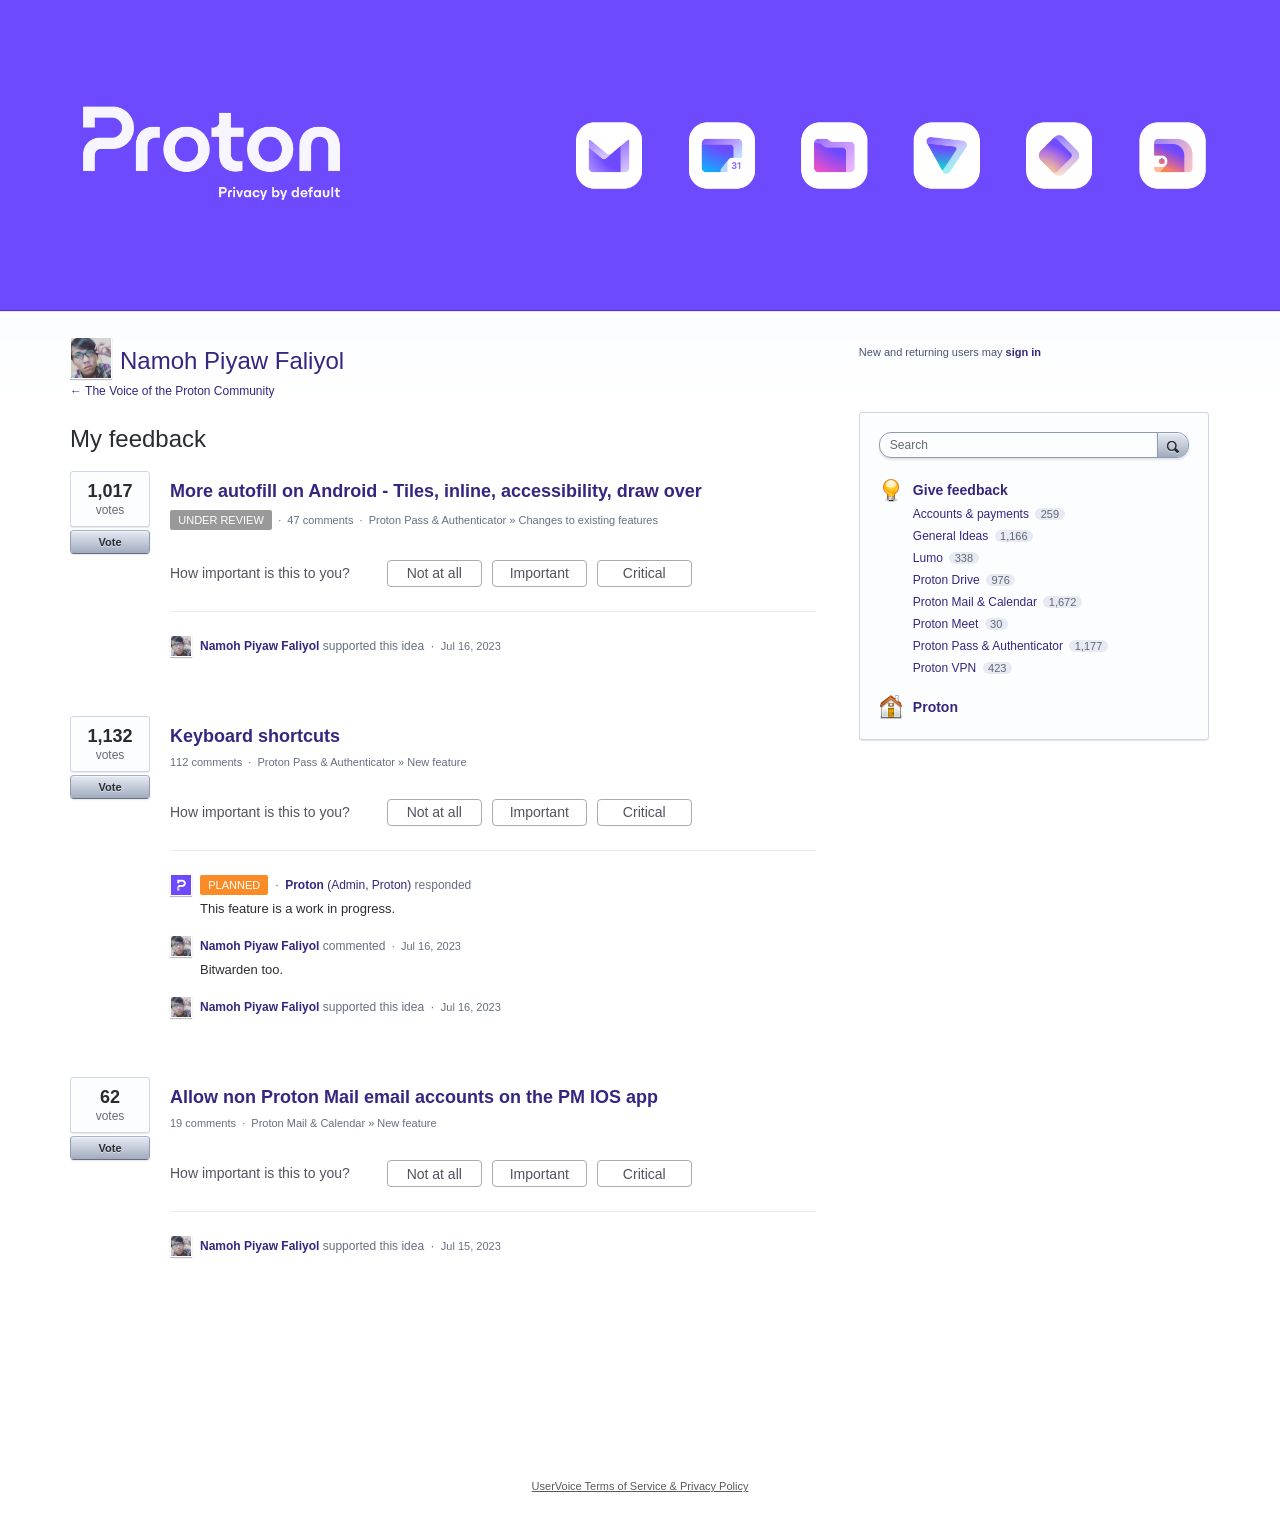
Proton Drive (948, 580)
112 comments (206, 762)
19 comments (203, 1123)
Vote (109, 542)
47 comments (320, 520)
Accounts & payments (972, 514)
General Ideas (952, 536)
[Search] (1173, 444)
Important (548, 576)
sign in (1023, 352)
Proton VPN (946, 668)
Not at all (444, 576)
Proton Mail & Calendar (308, 1123)
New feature (436, 762)
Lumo (929, 558)
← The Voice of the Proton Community (172, 391)
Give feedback (960, 490)
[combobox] (1023, 445)
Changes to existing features (588, 520)
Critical (657, 576)
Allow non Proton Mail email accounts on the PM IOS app (414, 1097)
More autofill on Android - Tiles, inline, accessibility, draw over (436, 491)
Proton (935, 707)
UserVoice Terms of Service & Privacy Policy (640, 1486)
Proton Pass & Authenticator (438, 520)
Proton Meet (947, 624)
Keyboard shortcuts (255, 736)
